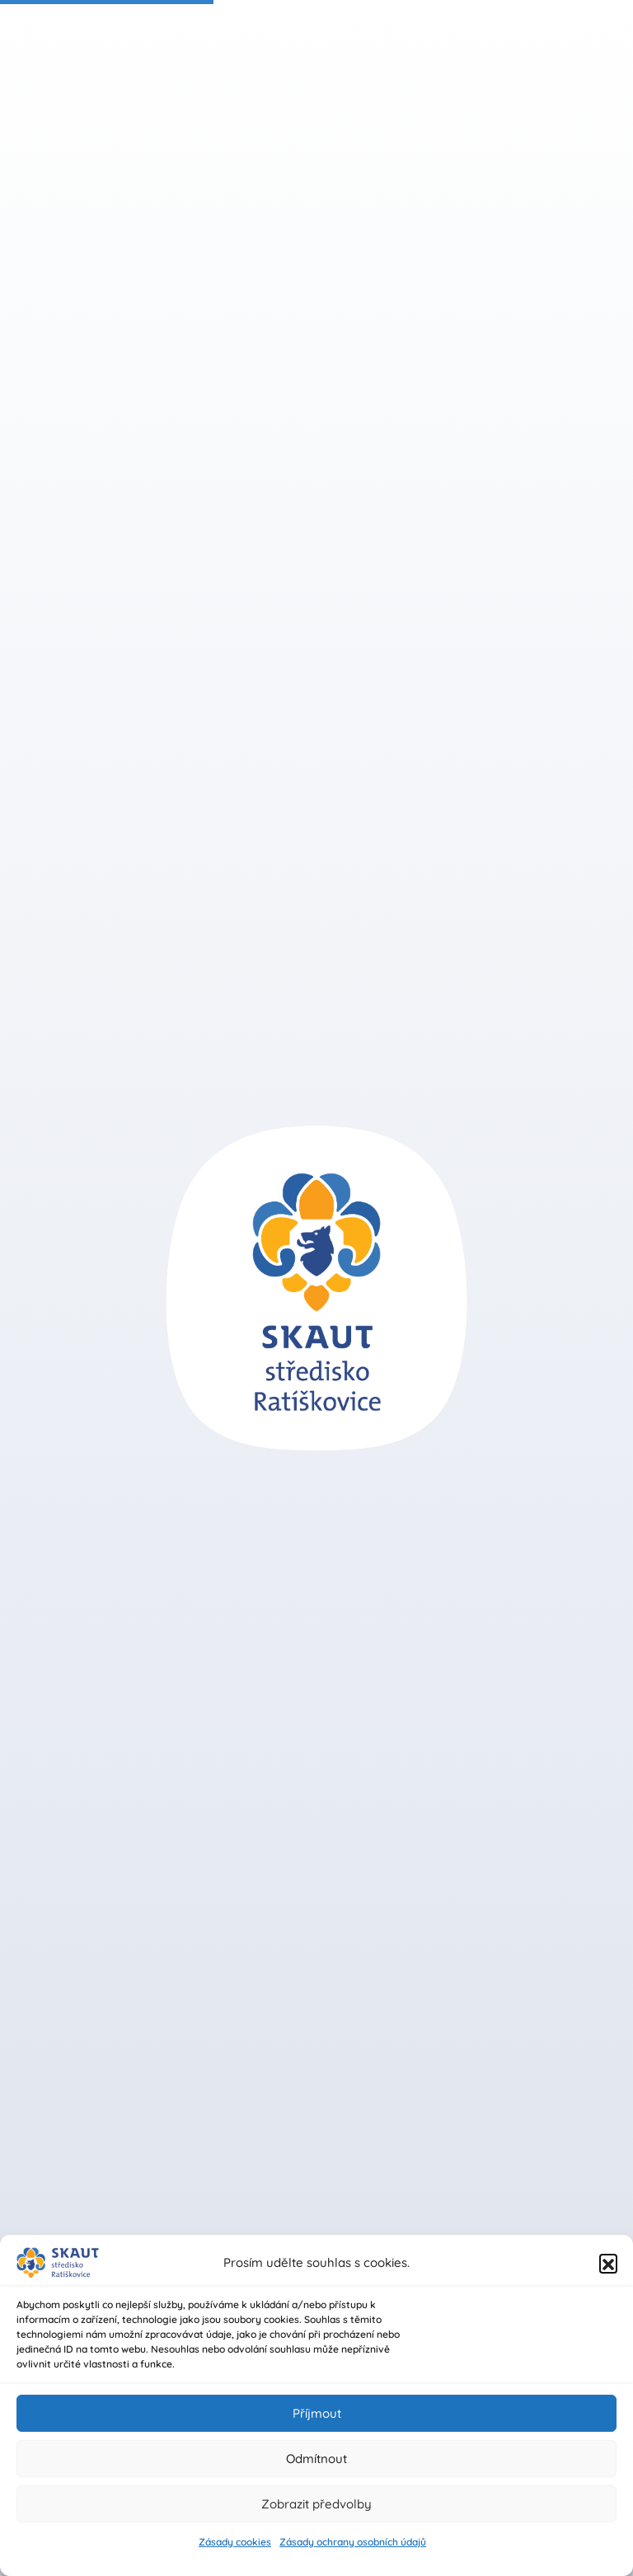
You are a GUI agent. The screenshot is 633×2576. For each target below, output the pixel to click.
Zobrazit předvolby (316, 2504)
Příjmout (317, 2413)
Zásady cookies (235, 2542)
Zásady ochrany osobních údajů (352, 2542)
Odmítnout (316, 2458)
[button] (608, 2263)
